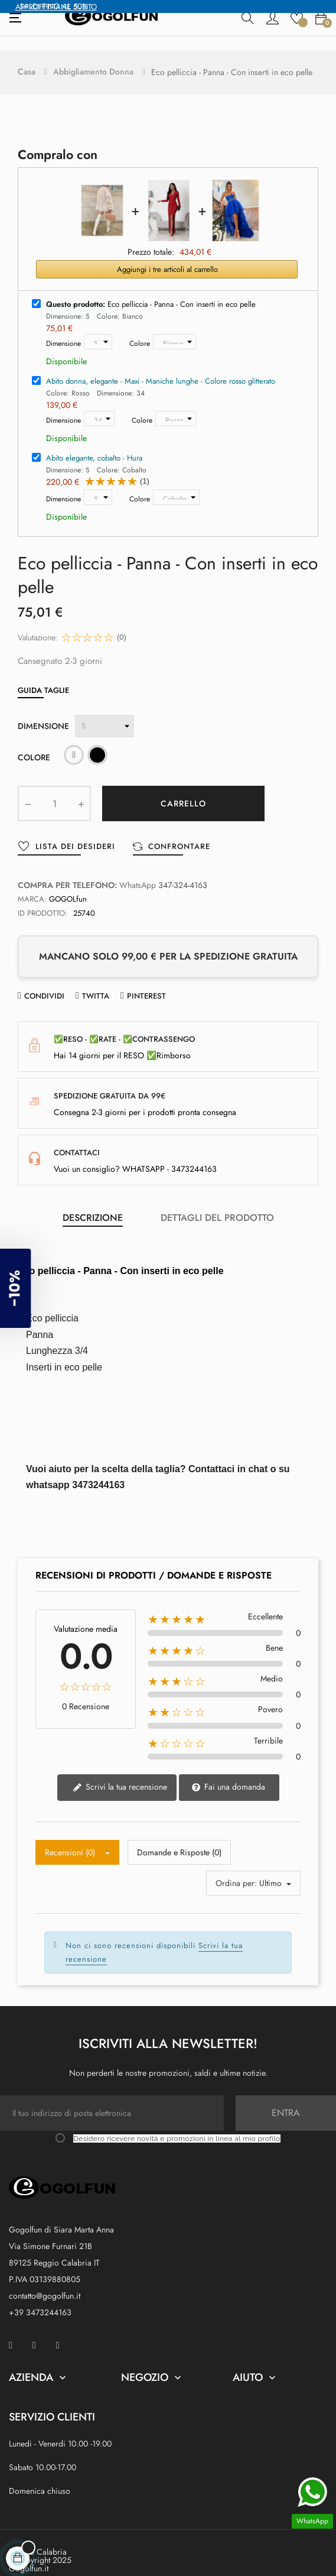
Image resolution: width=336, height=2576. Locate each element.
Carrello (183, 789)
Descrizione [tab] (93, 1203)
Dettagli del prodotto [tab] (217, 1203)
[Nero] (97, 742)
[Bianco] (74, 742)
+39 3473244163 (40, 2297)
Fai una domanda (228, 1772)
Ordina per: (236, 1868)
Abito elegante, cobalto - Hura (94, 443)
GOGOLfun (68, 884)
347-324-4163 (182, 870)
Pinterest (146, 980)
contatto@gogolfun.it (44, 2280)
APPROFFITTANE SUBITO (56, 6)
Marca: (32, 884)
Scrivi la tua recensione (120, 1772)
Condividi (44, 980)
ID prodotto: (42, 898)
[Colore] (174, 327)
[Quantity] (54, 788)
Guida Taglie (43, 675)
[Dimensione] (98, 327)
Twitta (95, 980)
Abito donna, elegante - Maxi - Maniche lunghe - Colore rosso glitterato (160, 366)
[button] (24, 1288)
